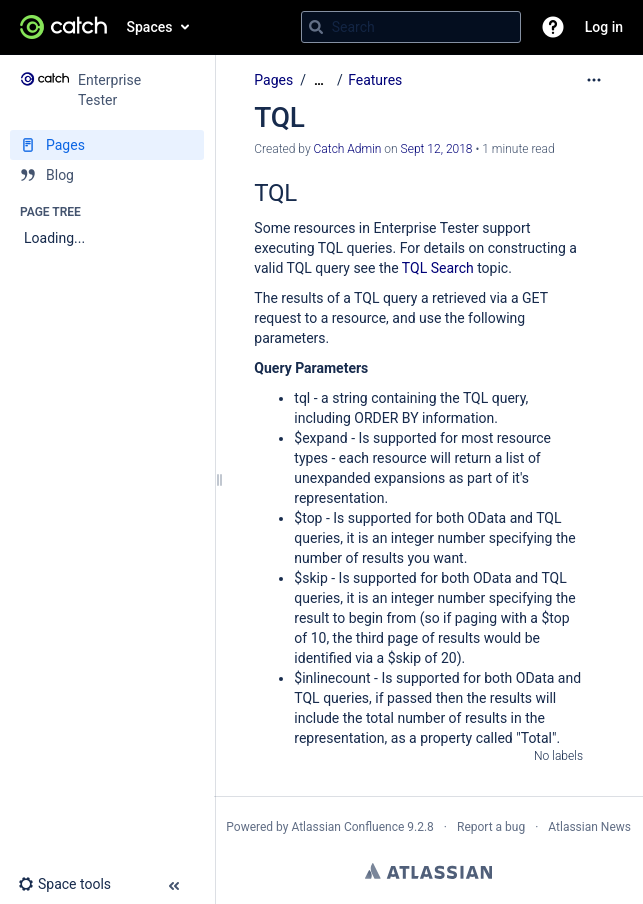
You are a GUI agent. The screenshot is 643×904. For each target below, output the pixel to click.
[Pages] (107, 145)
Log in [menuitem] (604, 27)
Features (375, 80)
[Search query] (411, 27)
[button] (553, 27)
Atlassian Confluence (347, 827)
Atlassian (428, 871)
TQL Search (438, 268)
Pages (273, 80)
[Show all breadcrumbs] (319, 80)
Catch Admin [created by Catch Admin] (348, 149)
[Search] (316, 27)
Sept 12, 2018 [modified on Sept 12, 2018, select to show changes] (437, 149)
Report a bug (491, 827)
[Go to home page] (63, 27)
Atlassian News (589, 827)
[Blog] (107, 175)
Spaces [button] (150, 27)
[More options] (594, 80)
